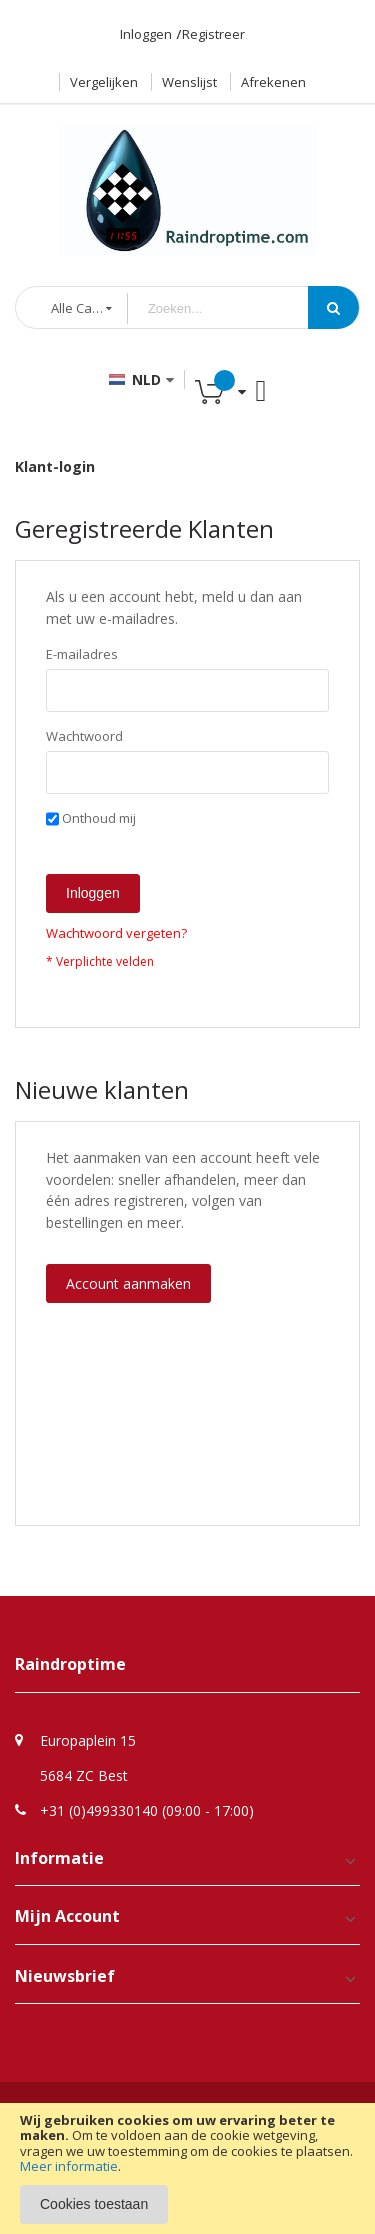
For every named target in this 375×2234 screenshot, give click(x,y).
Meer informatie (69, 2166)
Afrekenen (273, 82)
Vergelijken (104, 82)
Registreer (213, 34)
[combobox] (233, 308)
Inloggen (146, 34)
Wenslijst (189, 82)
